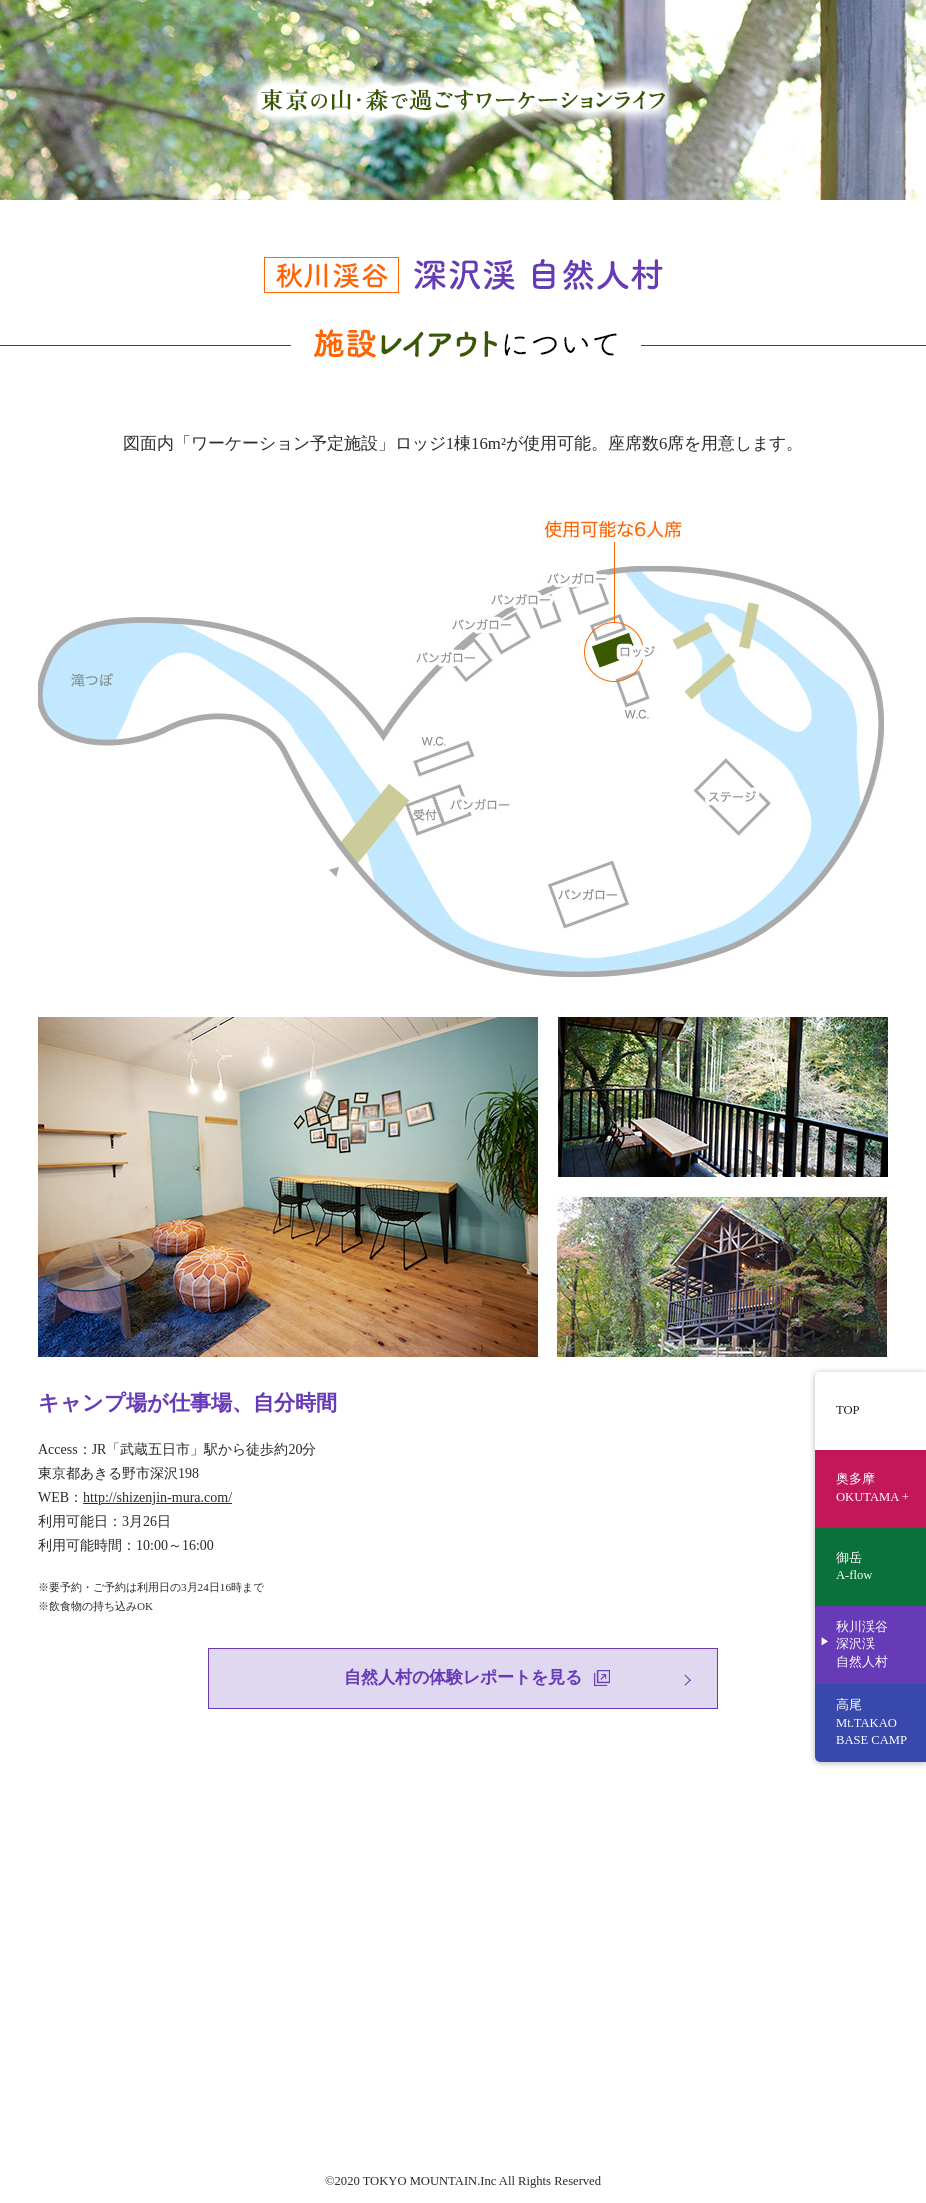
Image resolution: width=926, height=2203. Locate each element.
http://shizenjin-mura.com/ (157, 1497)
